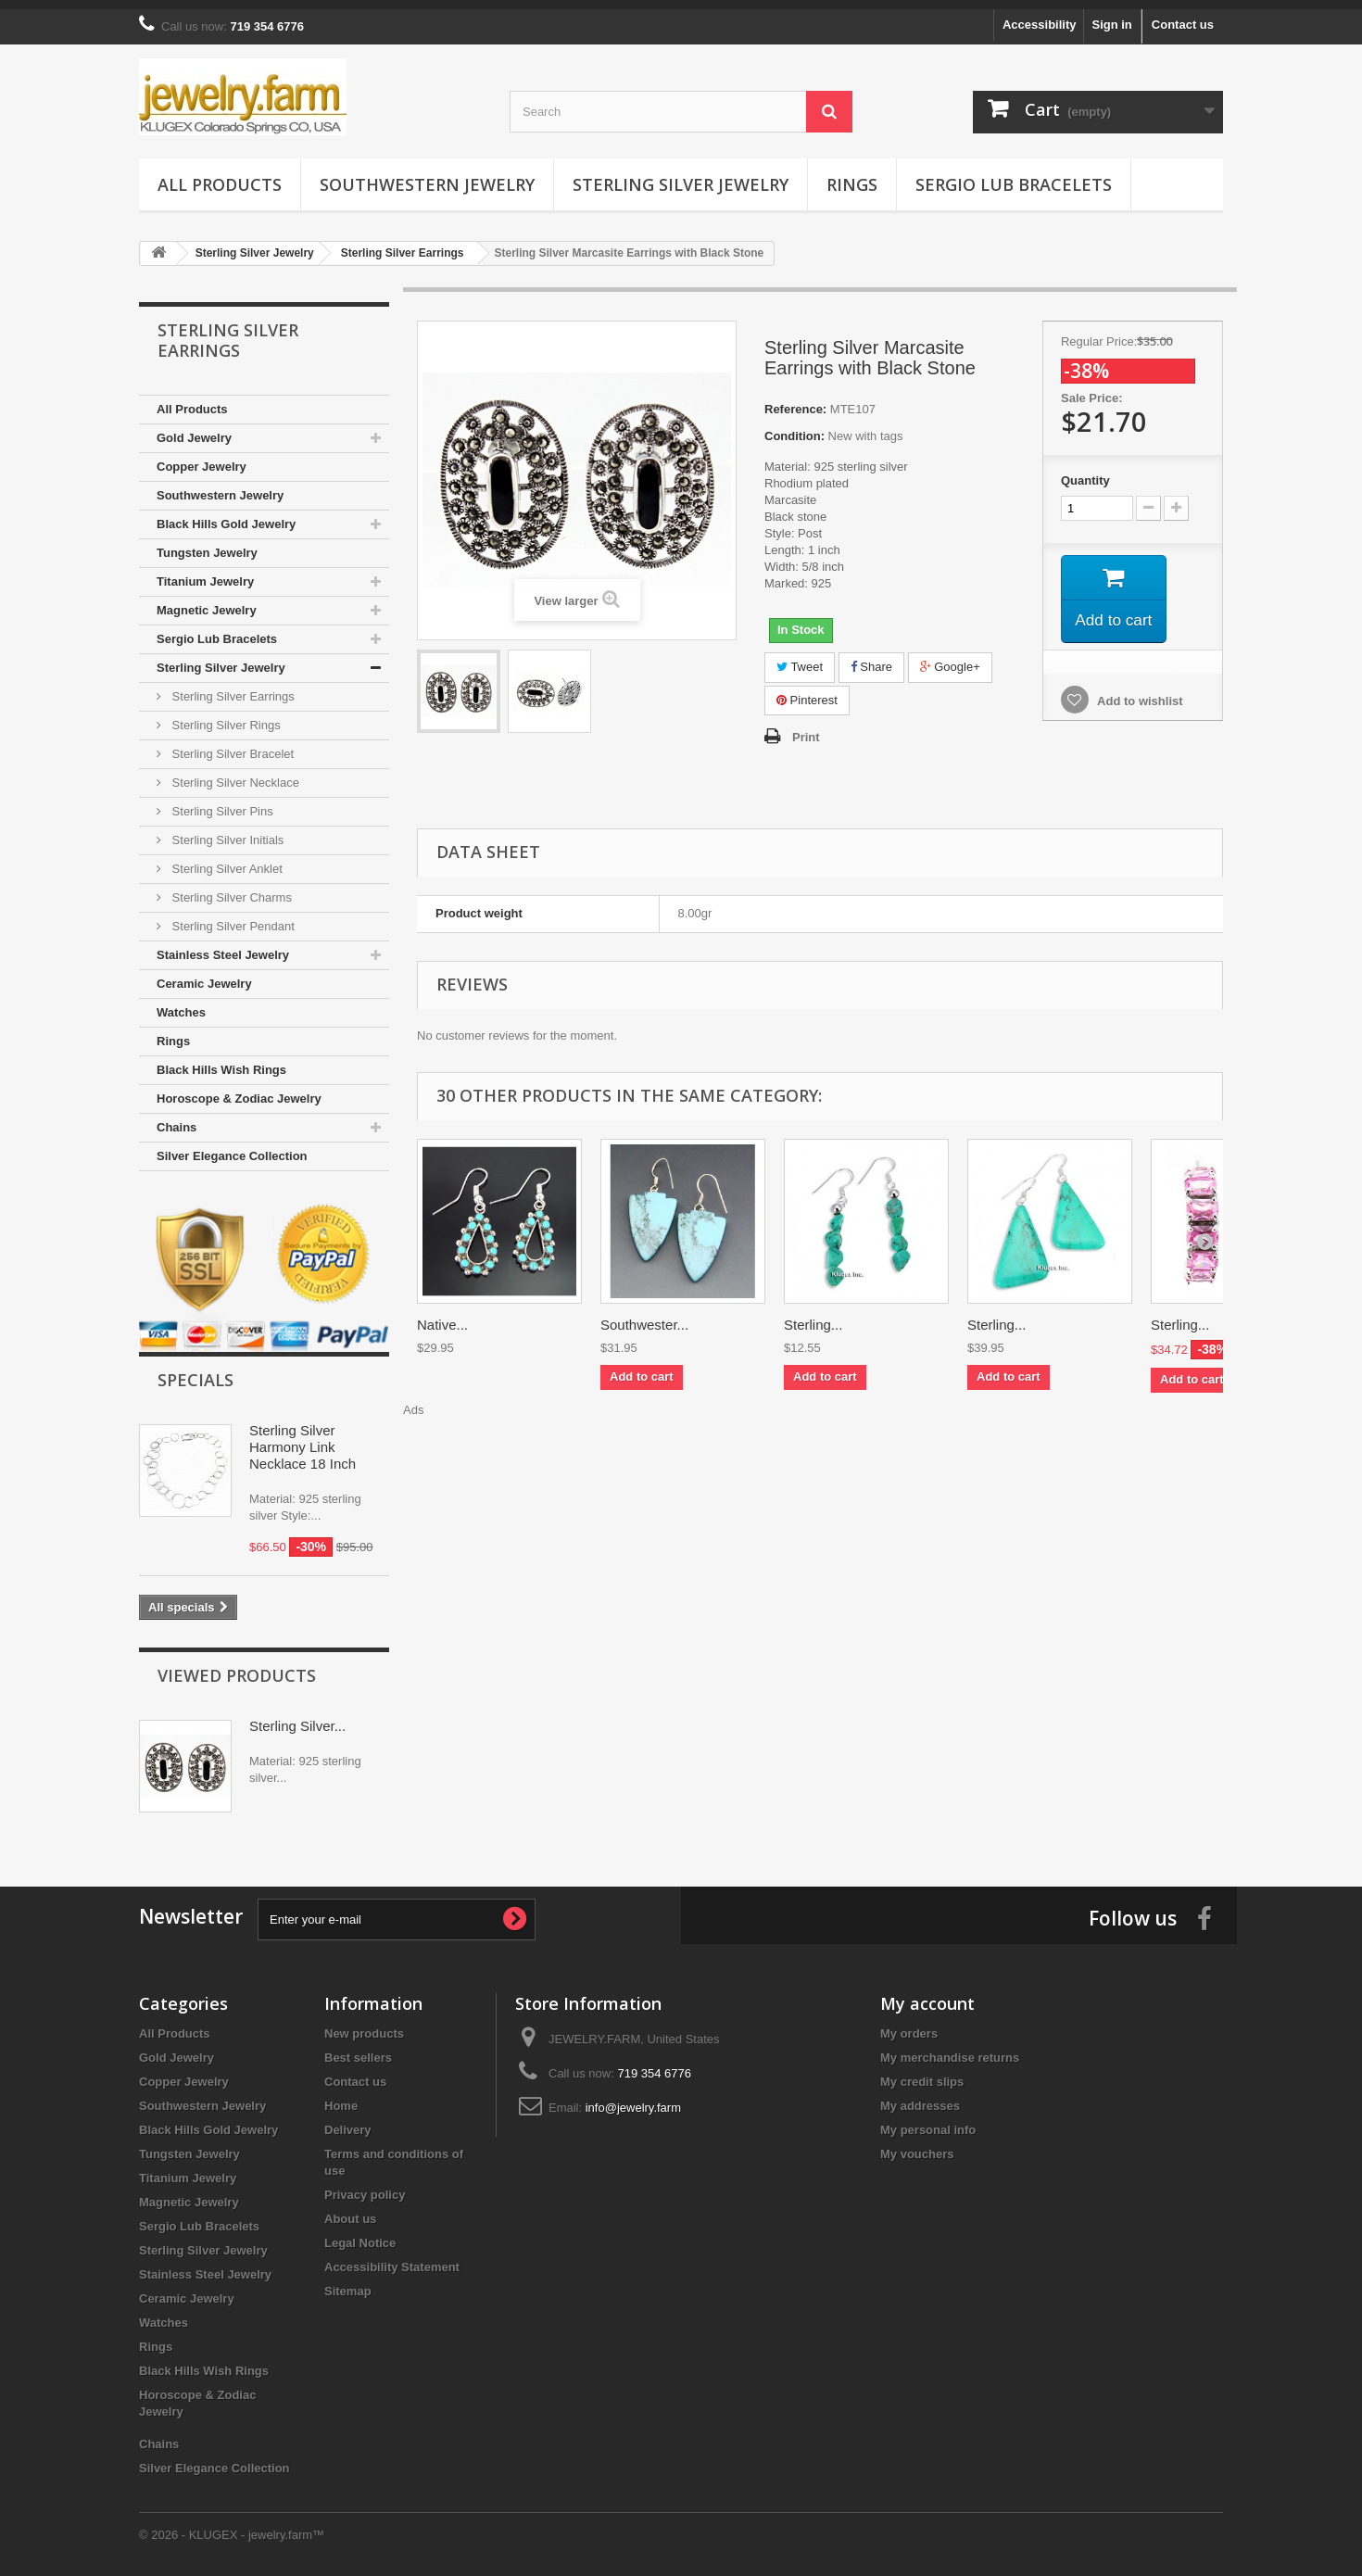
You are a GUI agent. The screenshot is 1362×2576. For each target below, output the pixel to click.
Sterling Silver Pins (221, 802)
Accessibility (1040, 15)
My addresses (920, 2096)
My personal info (928, 2121)
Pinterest (807, 691)
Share (871, 657)
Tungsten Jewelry (207, 543)
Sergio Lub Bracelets (1013, 175)
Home (341, 2096)
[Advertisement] (820, 1451)
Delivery (348, 2121)
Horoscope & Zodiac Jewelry (239, 1089)
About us (350, 2209)
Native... (442, 1315)
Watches (181, 1003)
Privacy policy (364, 2185)
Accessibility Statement (392, 2258)
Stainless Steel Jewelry (223, 946)
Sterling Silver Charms (230, 888)
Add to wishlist (1138, 694)
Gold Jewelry (194, 429)
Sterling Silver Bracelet (231, 744)
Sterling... (813, 1315)
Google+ (950, 657)
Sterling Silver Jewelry (680, 175)
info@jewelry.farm (633, 2098)
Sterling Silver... (297, 1716)
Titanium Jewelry (205, 572)
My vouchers (916, 2145)
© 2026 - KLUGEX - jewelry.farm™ (231, 2525)
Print (806, 728)
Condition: (794, 427)
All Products (220, 175)
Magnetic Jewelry (207, 601)
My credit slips (922, 2072)
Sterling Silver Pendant (232, 917)
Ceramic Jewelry (204, 974)
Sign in (1111, 15)
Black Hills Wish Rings (221, 1060)
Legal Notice (360, 2234)
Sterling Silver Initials (226, 831)
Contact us (1183, 15)
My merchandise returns (949, 2048)
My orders (909, 2024)
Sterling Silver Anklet (226, 859)
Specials (195, 1370)
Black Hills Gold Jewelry (226, 515)
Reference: (795, 400)
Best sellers (358, 2048)
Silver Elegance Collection (232, 1147)
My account (927, 1994)
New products (364, 2024)
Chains (176, 1118)
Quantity (1085, 471)
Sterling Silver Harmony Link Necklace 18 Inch (302, 1437)
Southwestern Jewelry (427, 175)
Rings (851, 175)
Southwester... (644, 1315)
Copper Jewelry (201, 457)
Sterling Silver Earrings (232, 687)
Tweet (799, 657)
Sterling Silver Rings (225, 716)
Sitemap (348, 2282)
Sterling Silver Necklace (234, 773)
